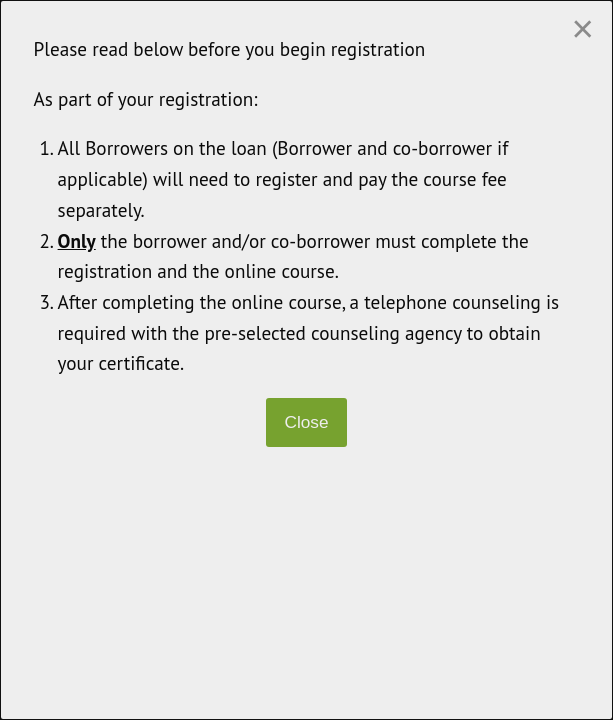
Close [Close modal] (306, 422)
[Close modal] (582, 29)
